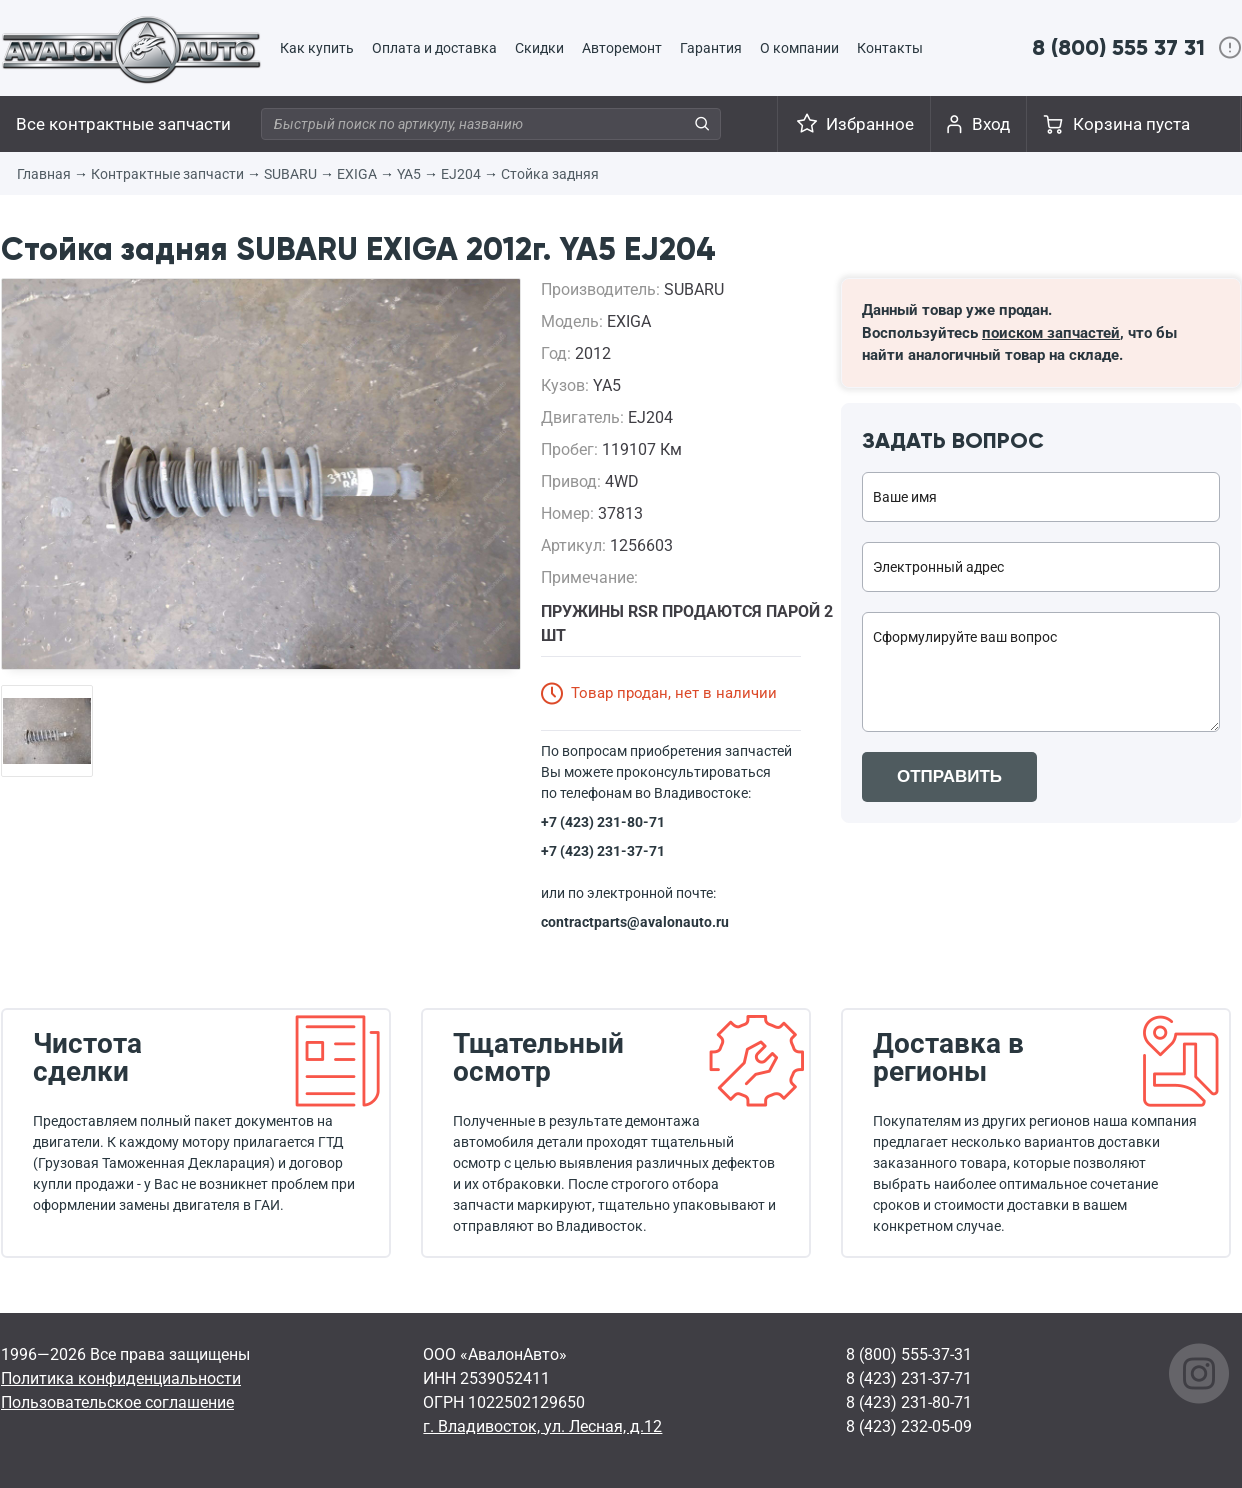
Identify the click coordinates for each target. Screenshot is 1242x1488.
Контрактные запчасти (167, 174)
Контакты (890, 48)
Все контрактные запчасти (123, 124)
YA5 (409, 174)
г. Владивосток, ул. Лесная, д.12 (542, 1426)
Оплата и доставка (434, 48)
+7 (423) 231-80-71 (603, 822)
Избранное (870, 124)
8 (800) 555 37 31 (1118, 47)
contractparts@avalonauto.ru (635, 922)
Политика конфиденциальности (121, 1378)
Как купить (317, 48)
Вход (991, 124)
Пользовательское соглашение (117, 1402)
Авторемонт (622, 48)
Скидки (539, 48)
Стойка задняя (550, 174)
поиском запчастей (1051, 333)
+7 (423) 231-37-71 (603, 851)
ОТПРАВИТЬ (949, 776)
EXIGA (357, 174)
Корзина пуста (1131, 124)
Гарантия (711, 48)
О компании (799, 48)
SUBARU (290, 174)
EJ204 (461, 174)
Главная (44, 174)
